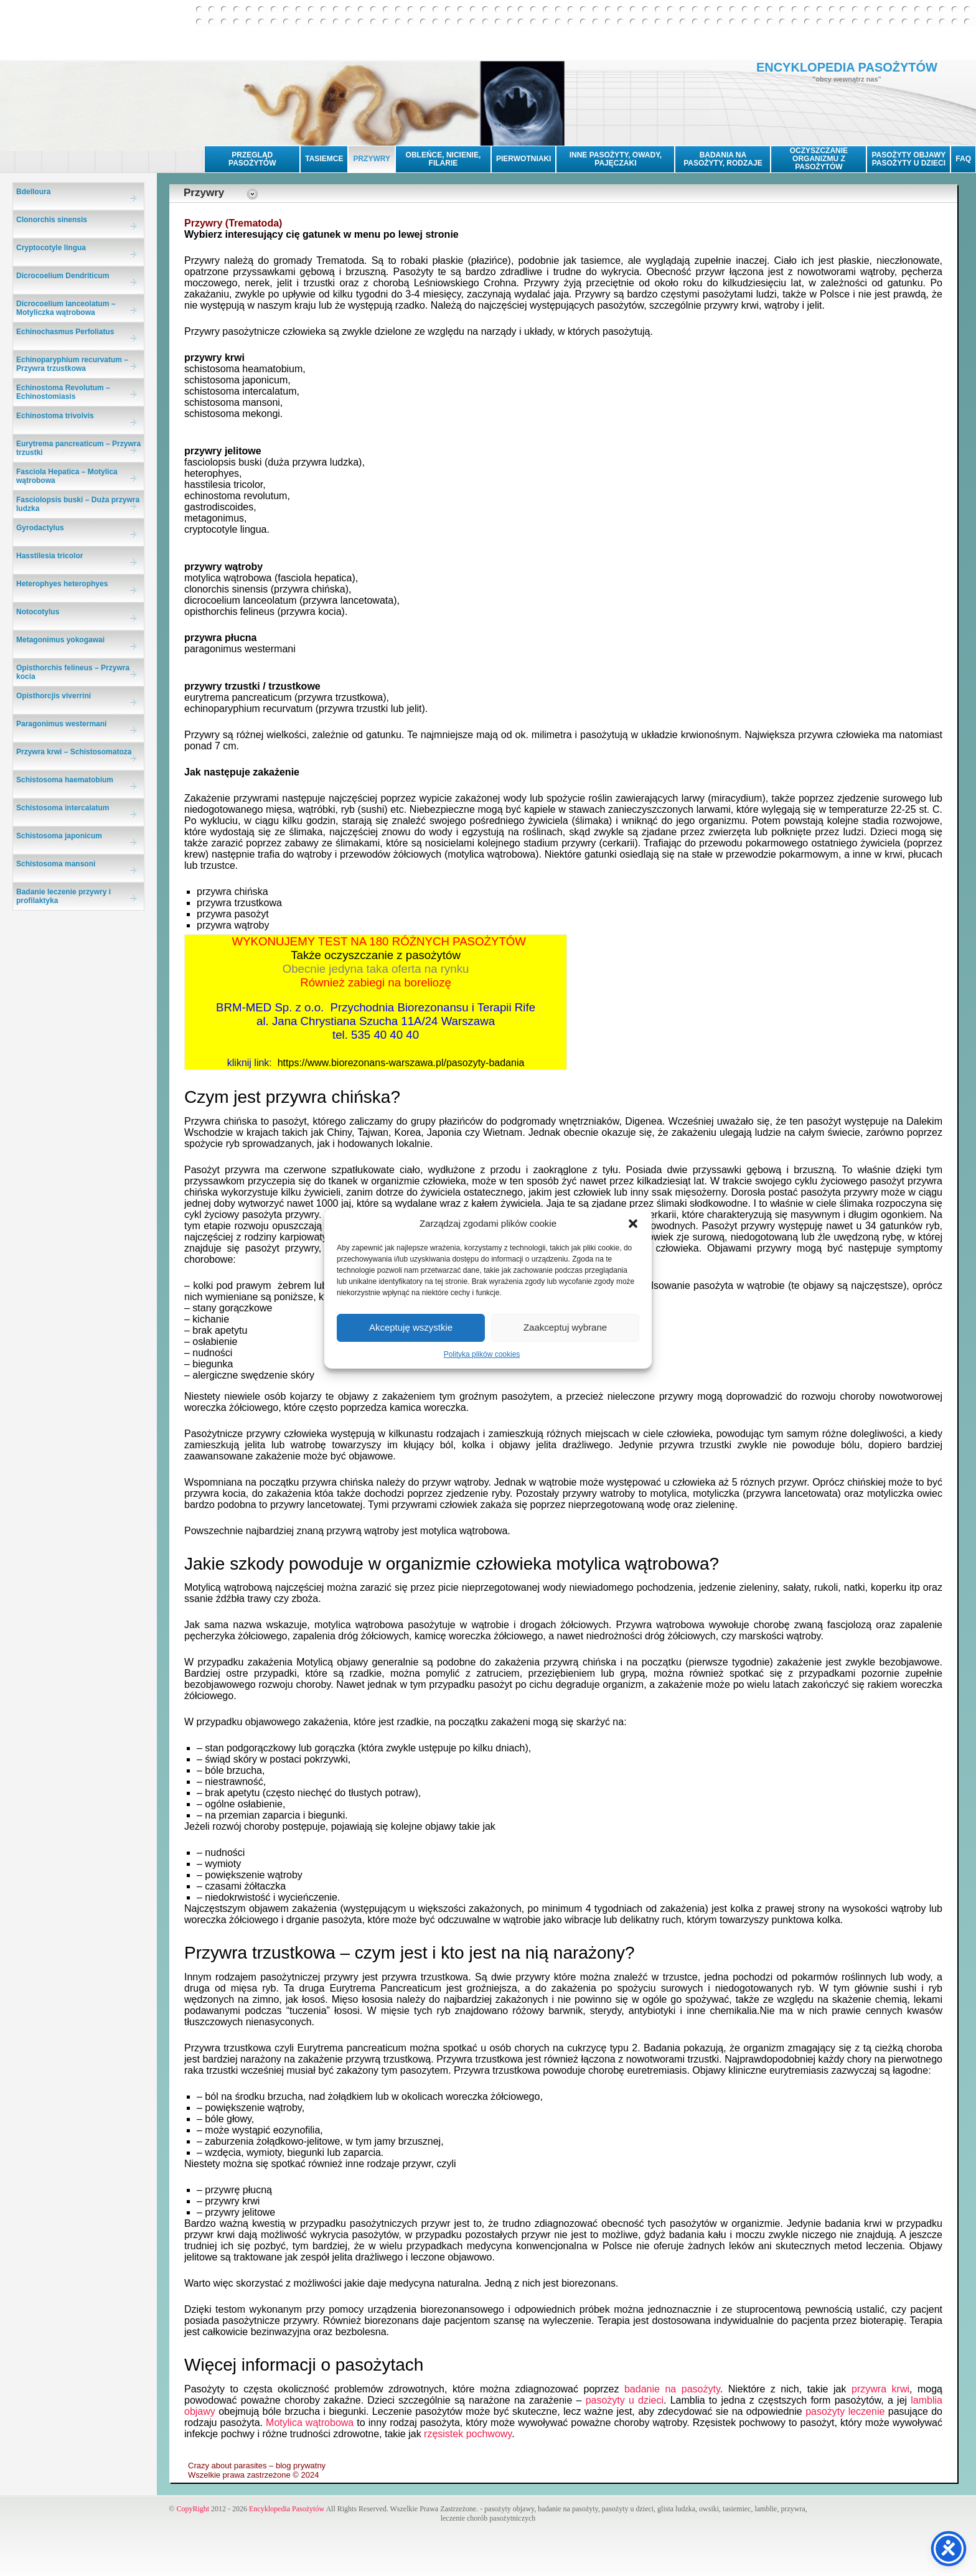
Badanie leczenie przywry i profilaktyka (63, 896)
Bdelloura (33, 191)
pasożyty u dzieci (625, 2400)
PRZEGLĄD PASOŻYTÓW (252, 159)
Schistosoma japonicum (59, 835)
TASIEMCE (324, 158)
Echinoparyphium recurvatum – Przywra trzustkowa (72, 364)
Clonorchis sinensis (51, 219)
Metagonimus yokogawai (60, 639)
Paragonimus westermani (61, 723)
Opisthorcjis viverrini (53, 695)
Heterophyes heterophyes (62, 583)
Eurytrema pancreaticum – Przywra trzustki (78, 448)
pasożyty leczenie (844, 2411)
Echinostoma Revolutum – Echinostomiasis (63, 392)
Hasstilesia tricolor (49, 555)
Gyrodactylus (40, 527)
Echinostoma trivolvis (55, 415)
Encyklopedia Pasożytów (286, 2508)
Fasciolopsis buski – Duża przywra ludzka (77, 504)
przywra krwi (880, 2389)
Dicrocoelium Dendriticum (62, 275)
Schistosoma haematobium (64, 779)
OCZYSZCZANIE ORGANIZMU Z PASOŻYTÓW (819, 158)
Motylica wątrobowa (310, 2422)
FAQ (963, 158)
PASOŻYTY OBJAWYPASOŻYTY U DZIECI (908, 159)
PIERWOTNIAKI (523, 158)
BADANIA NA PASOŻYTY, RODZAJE (722, 159)
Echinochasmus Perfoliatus (65, 331)
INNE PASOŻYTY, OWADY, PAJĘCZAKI (616, 159)
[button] (633, 1223)
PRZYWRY (371, 158)
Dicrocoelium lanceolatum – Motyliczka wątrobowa (65, 308)
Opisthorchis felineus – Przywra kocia (72, 672)
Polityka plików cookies (482, 1354)
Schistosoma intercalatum (62, 807)
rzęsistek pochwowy (468, 2433)
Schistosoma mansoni (55, 863)
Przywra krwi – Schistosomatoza (73, 751)
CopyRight (192, 2508)
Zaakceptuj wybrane (565, 1327)
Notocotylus (37, 611)
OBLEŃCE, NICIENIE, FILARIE (443, 159)
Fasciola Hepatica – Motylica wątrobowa (67, 476)
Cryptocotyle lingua (51, 247)
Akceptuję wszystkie (411, 1327)
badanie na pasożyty (672, 2389)
